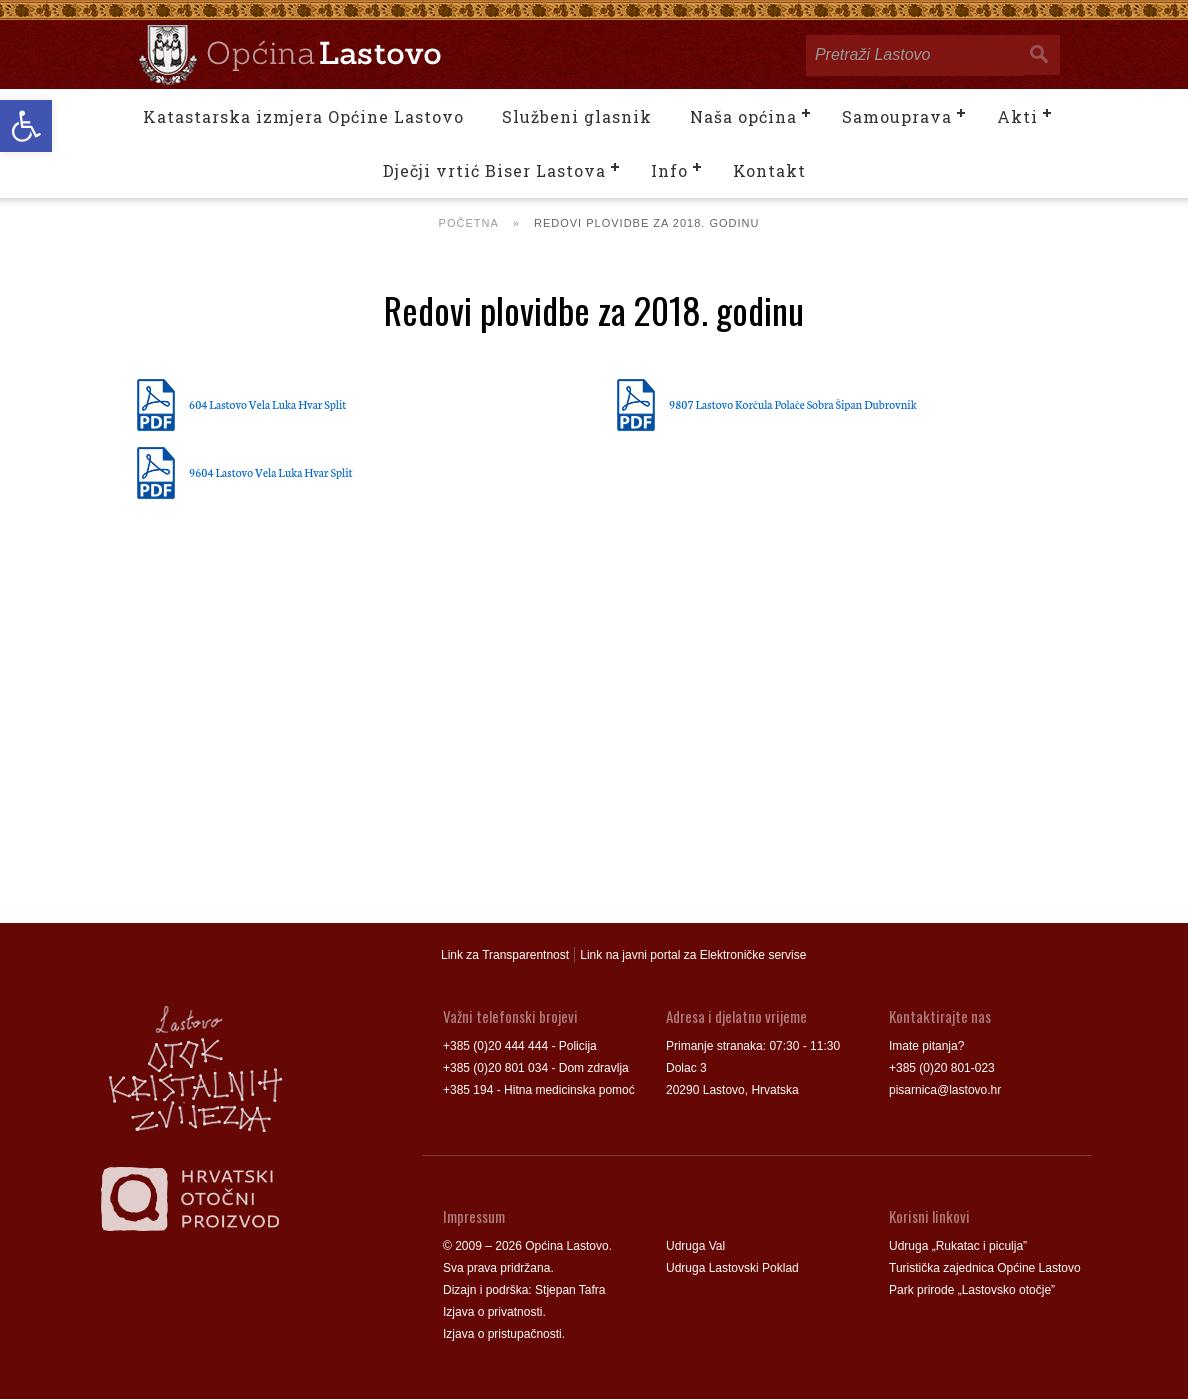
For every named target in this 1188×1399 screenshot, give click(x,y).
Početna (469, 223)
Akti (1017, 116)
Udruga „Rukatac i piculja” (958, 1246)
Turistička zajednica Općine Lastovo (985, 1268)
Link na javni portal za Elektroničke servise (693, 955)
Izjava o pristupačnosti (502, 1334)
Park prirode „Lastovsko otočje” (972, 1290)
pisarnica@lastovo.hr (945, 1090)
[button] (26, 126)
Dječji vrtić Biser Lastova (494, 170)
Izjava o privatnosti (492, 1312)
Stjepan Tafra (570, 1290)
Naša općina (743, 116)
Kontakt (769, 170)
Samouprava (897, 116)
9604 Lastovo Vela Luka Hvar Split (271, 472)
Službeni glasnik (577, 116)
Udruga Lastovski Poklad (732, 1268)
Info (669, 170)
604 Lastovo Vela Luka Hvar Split (267, 404)
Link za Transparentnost (505, 955)
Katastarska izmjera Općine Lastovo (303, 116)
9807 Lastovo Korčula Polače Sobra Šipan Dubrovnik (793, 404)
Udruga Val (695, 1246)
